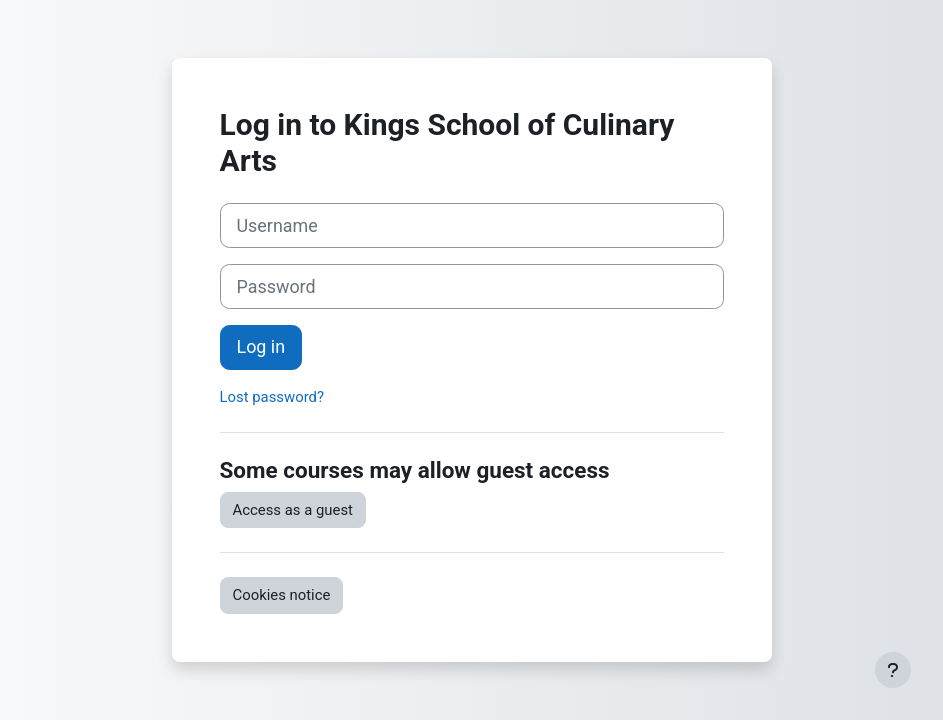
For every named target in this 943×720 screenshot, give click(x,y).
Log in (261, 346)
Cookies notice (282, 595)
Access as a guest (293, 510)
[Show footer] (893, 670)
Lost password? (272, 397)
